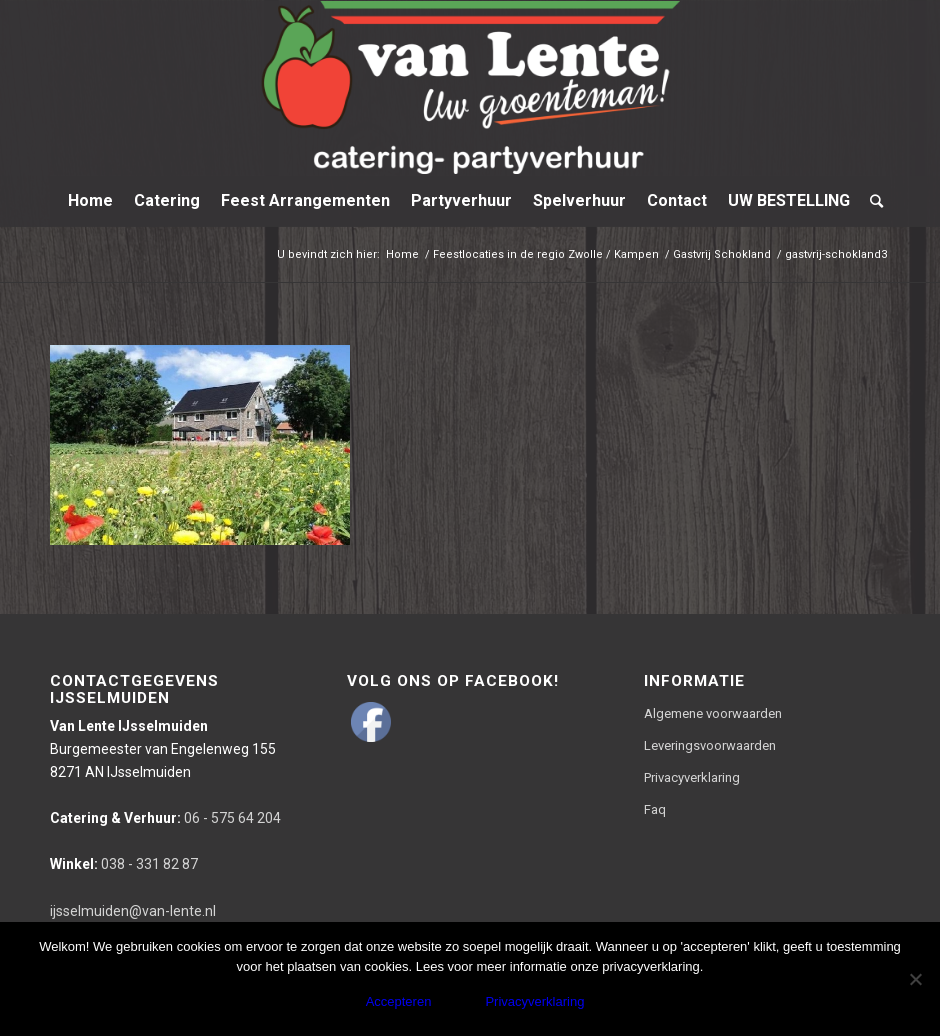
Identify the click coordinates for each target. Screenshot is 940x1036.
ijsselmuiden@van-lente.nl (133, 911)
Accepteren (399, 1001)
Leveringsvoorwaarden (710, 745)
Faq (655, 809)
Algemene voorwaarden (713, 713)
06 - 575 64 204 (165, 818)
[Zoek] (871, 201)
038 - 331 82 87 (124, 864)
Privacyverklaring (692, 777)
